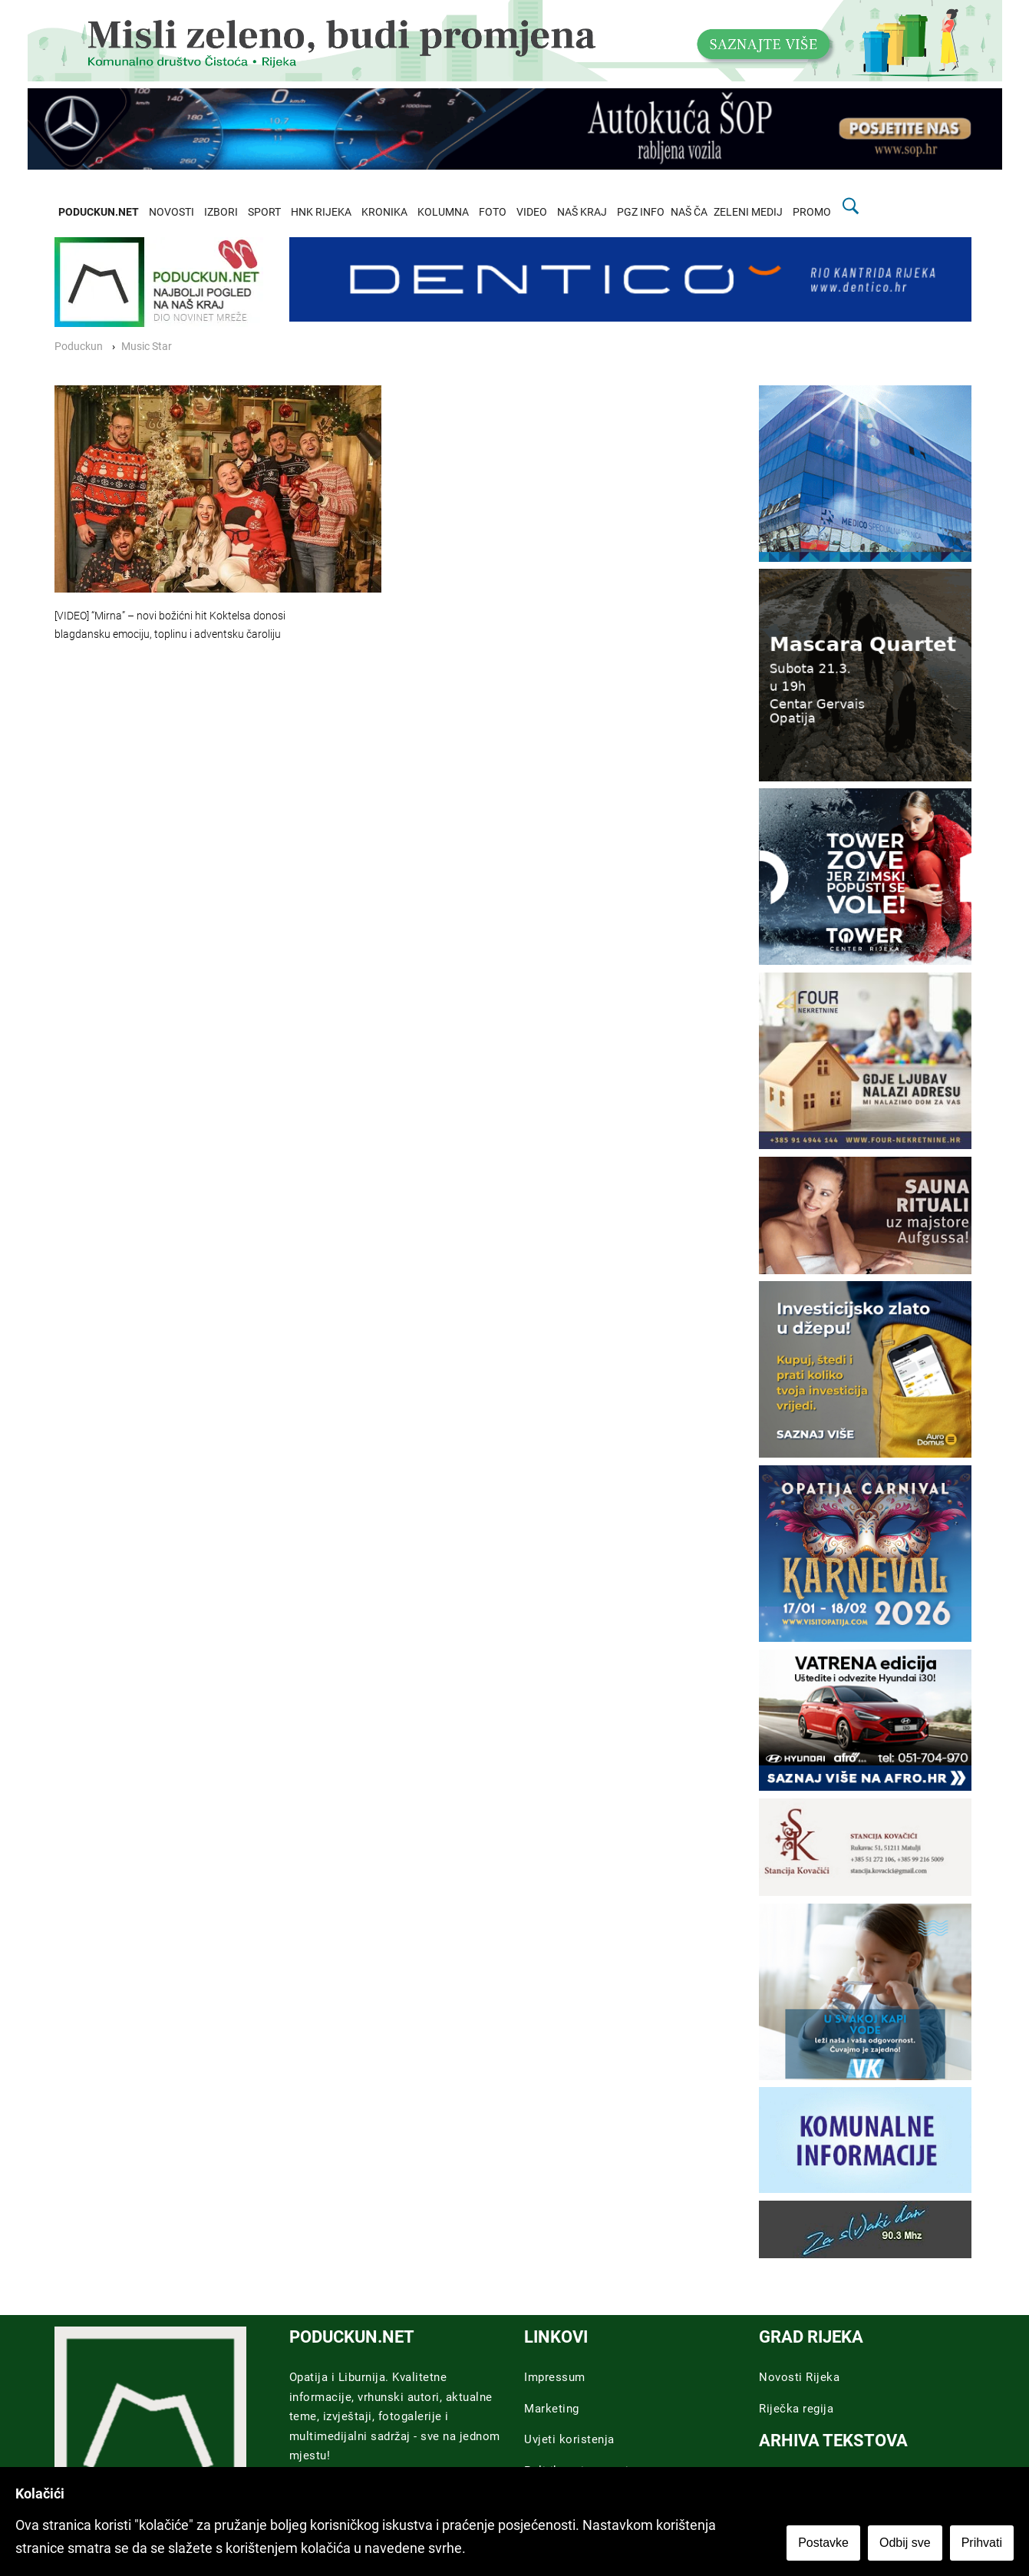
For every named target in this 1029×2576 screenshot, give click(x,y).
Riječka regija (796, 2409)
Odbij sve (905, 2542)
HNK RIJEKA (321, 212)
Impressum (554, 2377)
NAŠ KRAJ (582, 212)
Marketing (551, 2409)
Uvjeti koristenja (569, 2439)
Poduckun (78, 346)
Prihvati (981, 2542)
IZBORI (221, 212)
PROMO (812, 212)
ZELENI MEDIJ (748, 212)
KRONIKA (384, 212)
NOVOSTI (171, 212)
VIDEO (531, 212)
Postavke (823, 2542)
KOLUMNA (443, 212)
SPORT (264, 212)
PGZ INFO (641, 212)
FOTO (492, 212)
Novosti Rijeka (799, 2377)
